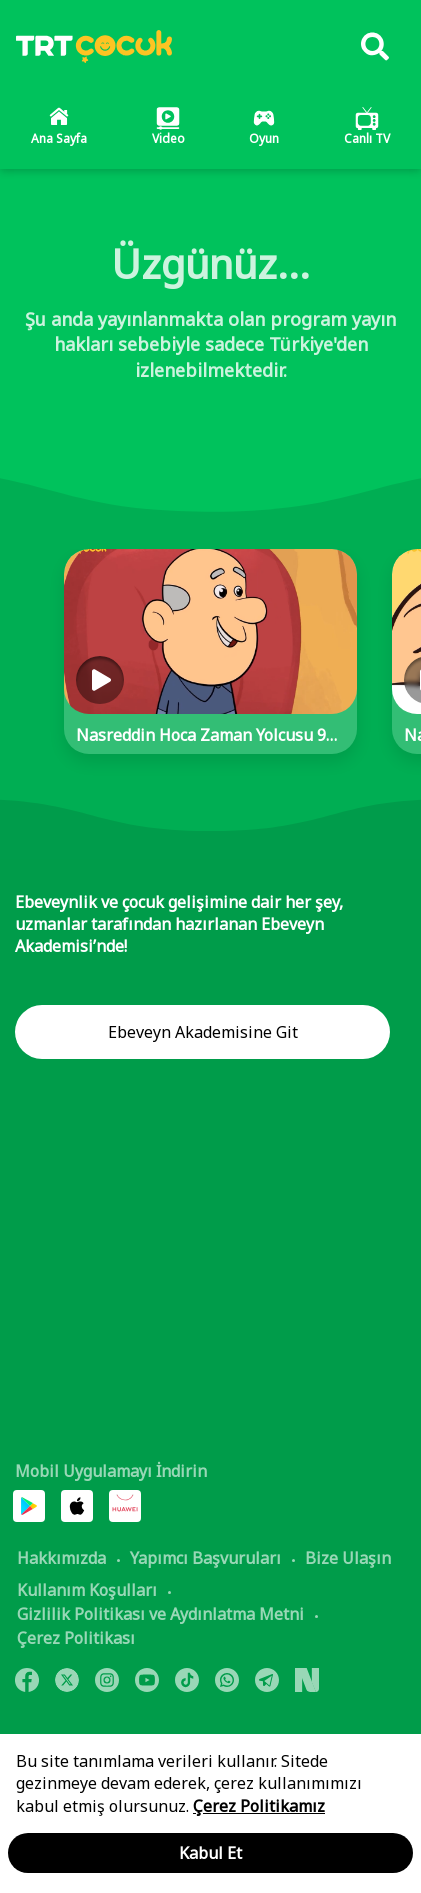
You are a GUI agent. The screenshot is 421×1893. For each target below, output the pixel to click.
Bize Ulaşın (348, 1558)
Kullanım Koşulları (87, 1590)
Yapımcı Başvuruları (205, 1558)
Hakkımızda (61, 1558)
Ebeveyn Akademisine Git (203, 1032)
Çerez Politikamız (259, 1806)
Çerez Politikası (76, 1638)
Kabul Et (210, 1853)
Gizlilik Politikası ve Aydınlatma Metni (160, 1614)
